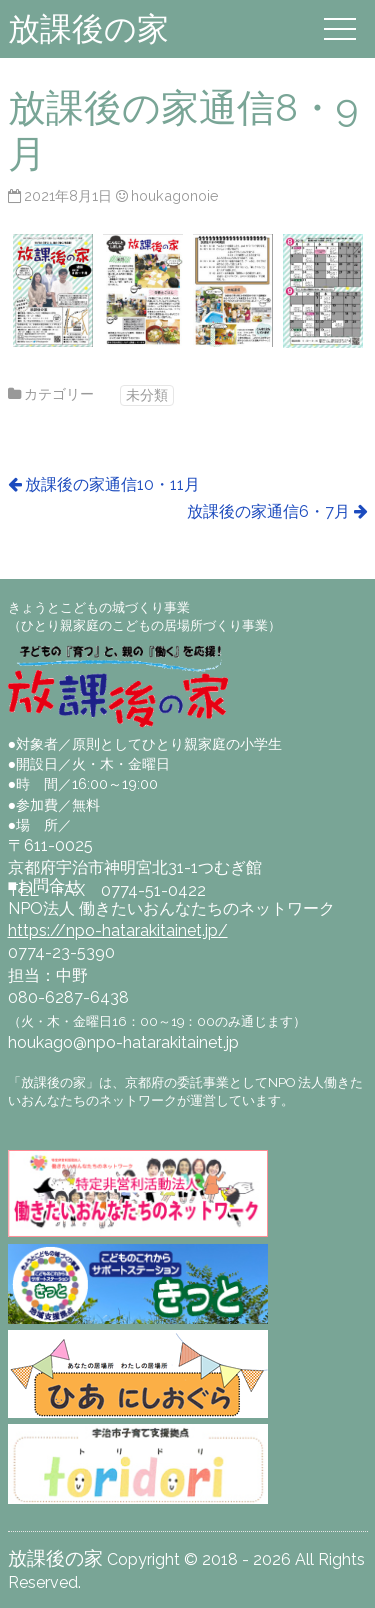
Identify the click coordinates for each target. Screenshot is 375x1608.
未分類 (147, 394)
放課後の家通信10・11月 (112, 484)
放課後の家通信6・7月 (268, 511)
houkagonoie (175, 195)
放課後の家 (88, 28)
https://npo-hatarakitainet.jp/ (118, 930)
